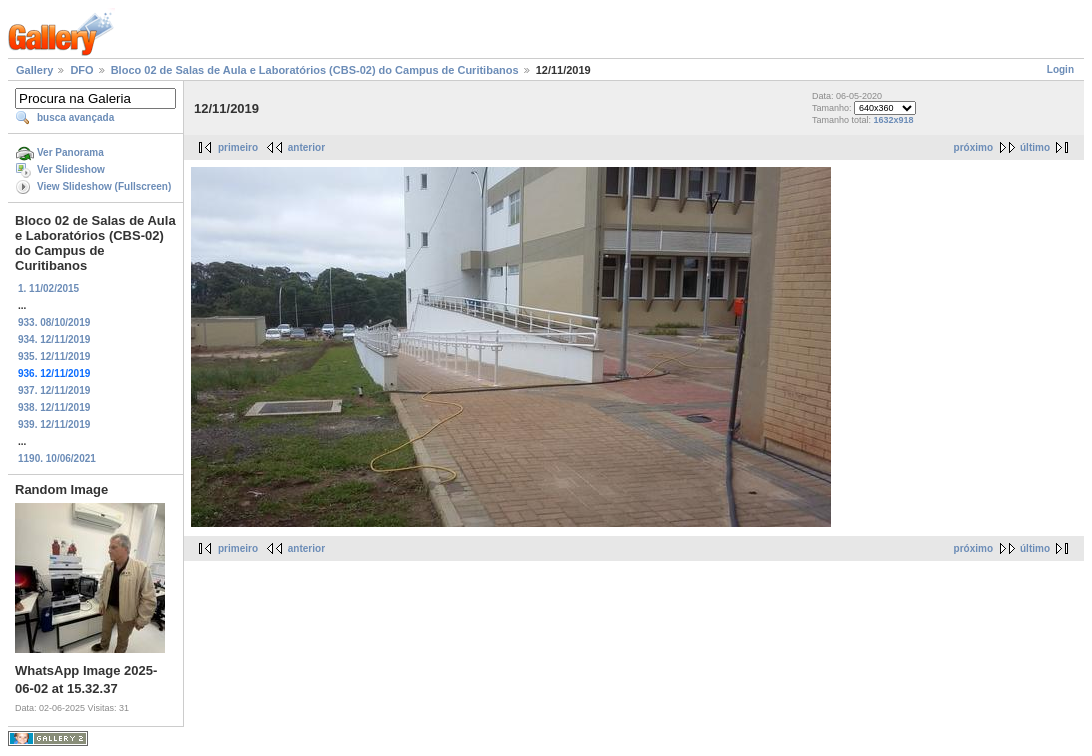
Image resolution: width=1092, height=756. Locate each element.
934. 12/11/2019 (54, 339)
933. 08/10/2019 (54, 322)
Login (1060, 69)
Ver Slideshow (71, 169)
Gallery (34, 70)
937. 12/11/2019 (54, 390)
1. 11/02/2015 (48, 288)
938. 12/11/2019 (54, 407)
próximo (973, 147)
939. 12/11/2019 (54, 424)
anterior (306, 147)
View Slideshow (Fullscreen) (104, 186)
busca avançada (75, 117)
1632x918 (894, 120)
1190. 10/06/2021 (57, 458)
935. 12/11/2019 (54, 356)
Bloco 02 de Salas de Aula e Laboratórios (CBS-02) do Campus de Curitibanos (315, 70)
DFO (81, 70)
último (1035, 147)
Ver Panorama (70, 152)
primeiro (238, 147)
